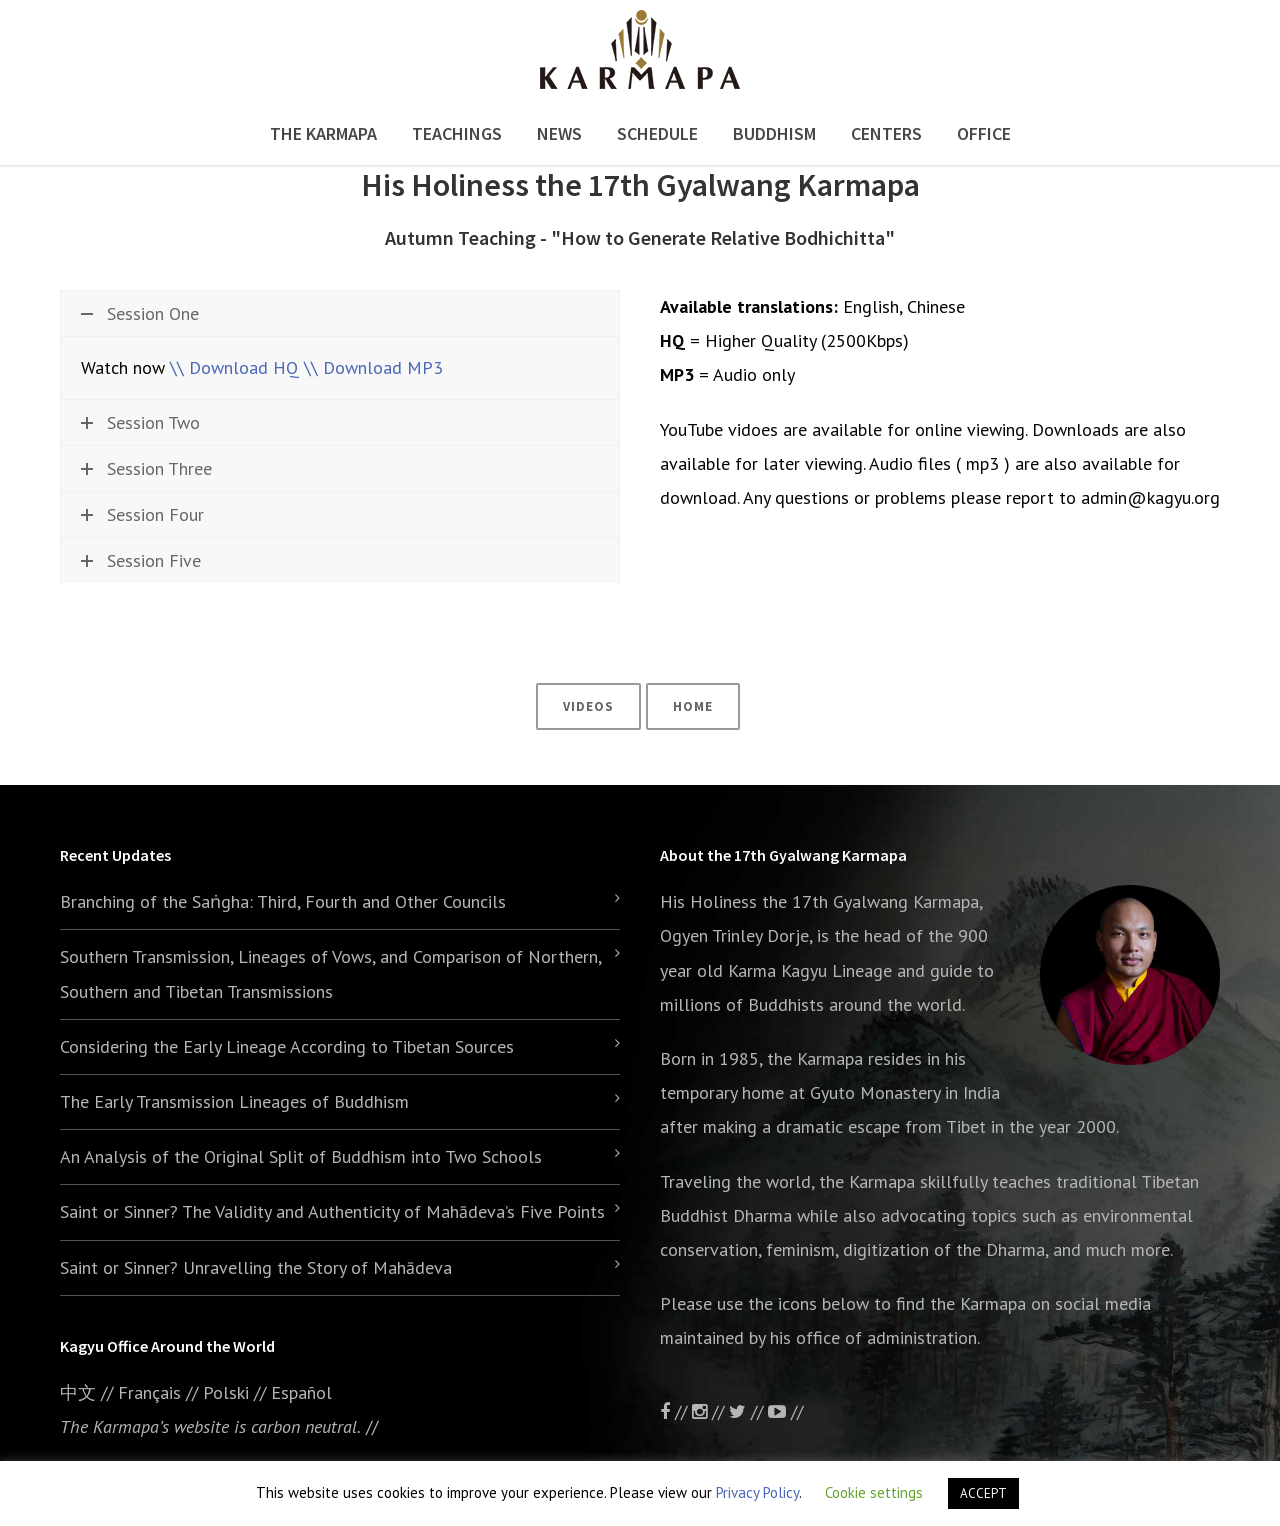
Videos (588, 706)
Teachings (457, 133)
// (748, 1411)
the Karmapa (815, 1058)
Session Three (146, 468)
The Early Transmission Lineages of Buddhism (234, 1101)
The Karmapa (323, 133)
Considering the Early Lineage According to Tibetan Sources (287, 1046)
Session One (140, 313)
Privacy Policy (757, 1492)
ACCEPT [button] (983, 1493)
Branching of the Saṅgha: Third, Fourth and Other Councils (283, 901)
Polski (226, 1392)
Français (149, 1392)
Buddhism (774, 133)
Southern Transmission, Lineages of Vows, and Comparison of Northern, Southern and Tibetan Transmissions (330, 973)
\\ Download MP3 (373, 367)
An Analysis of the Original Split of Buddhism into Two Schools (301, 1156)
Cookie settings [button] (874, 1492)
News (559, 133)
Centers (886, 133)
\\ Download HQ (234, 367)
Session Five (141, 560)
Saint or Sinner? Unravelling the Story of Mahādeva (256, 1267)
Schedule (657, 133)
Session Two (140, 422)
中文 (78, 1392)
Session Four (142, 514)
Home (693, 706)
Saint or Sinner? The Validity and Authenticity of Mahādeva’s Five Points (332, 1211)
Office (984, 133)
